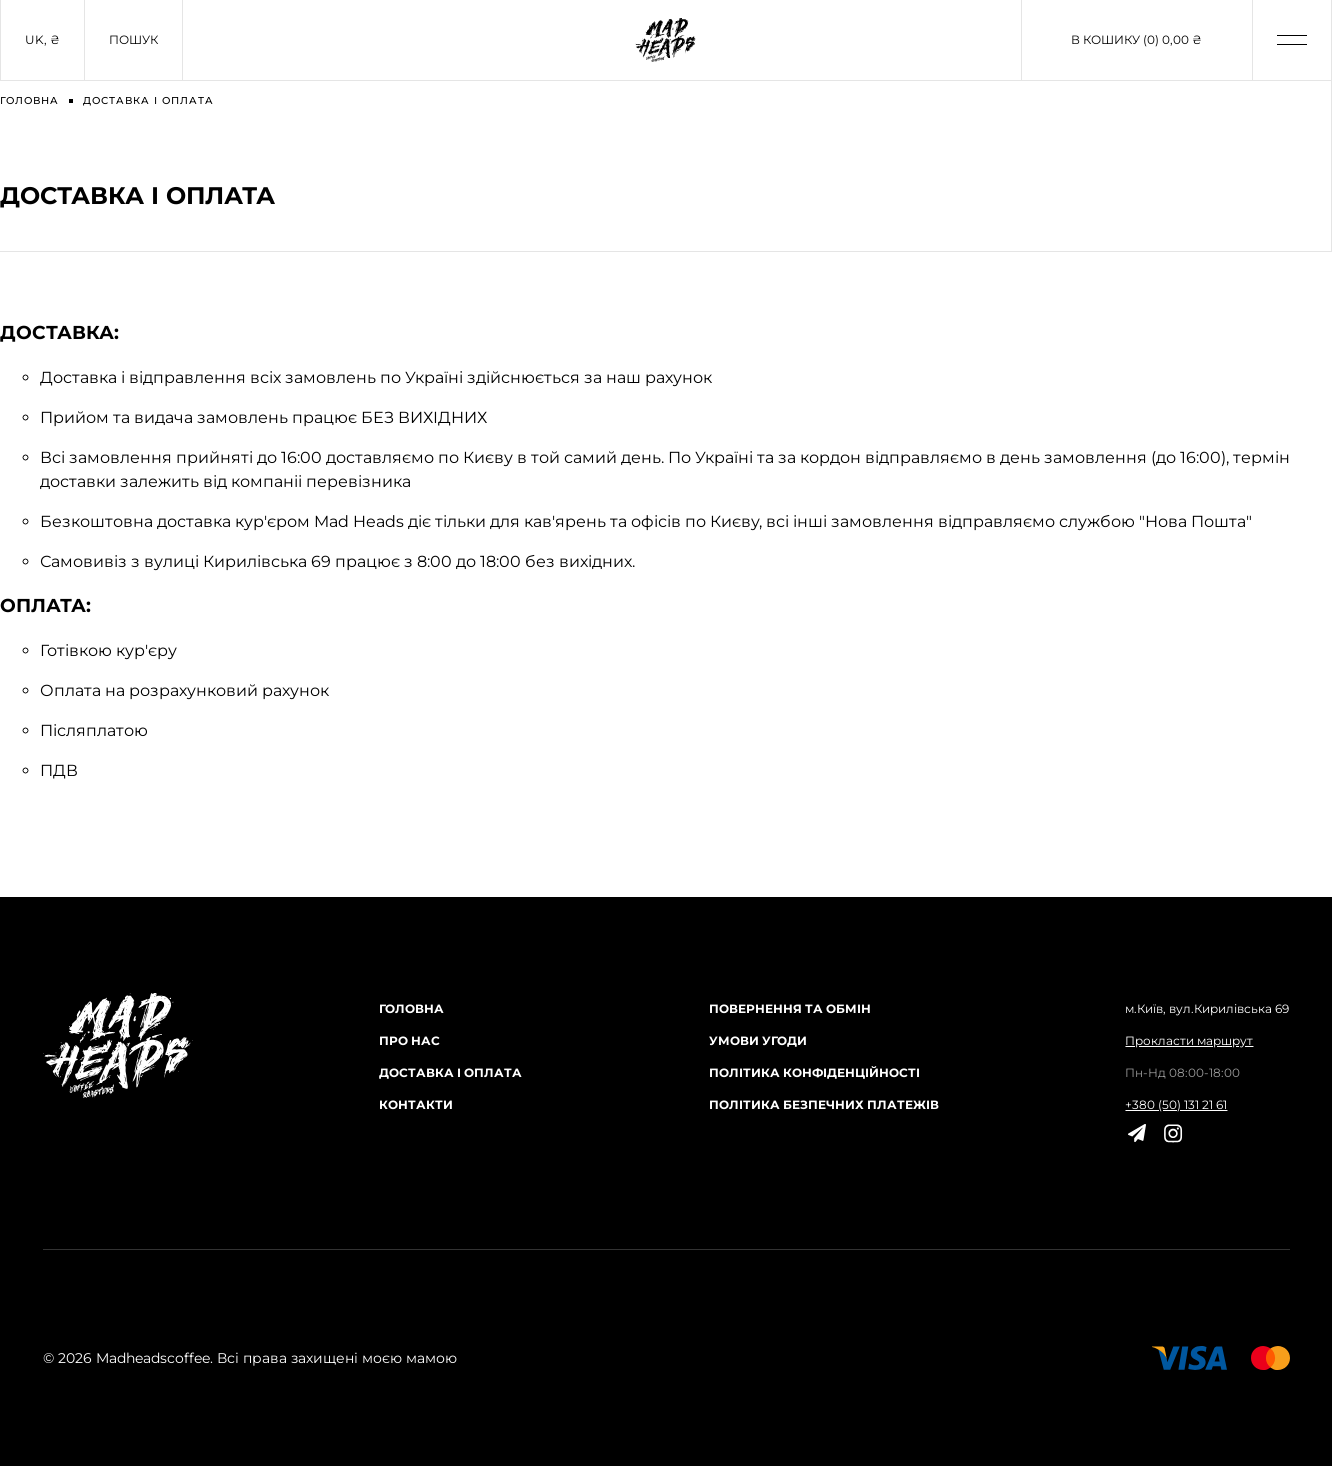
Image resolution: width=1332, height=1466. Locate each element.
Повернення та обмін (790, 1008)
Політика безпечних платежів (824, 1104)
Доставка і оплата (450, 1072)
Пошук (133, 39)
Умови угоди (758, 1040)
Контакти (416, 1104)
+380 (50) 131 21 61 (1176, 1104)
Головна (411, 1008)
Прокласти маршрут (1189, 1040)
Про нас (409, 1040)
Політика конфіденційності (814, 1072)
